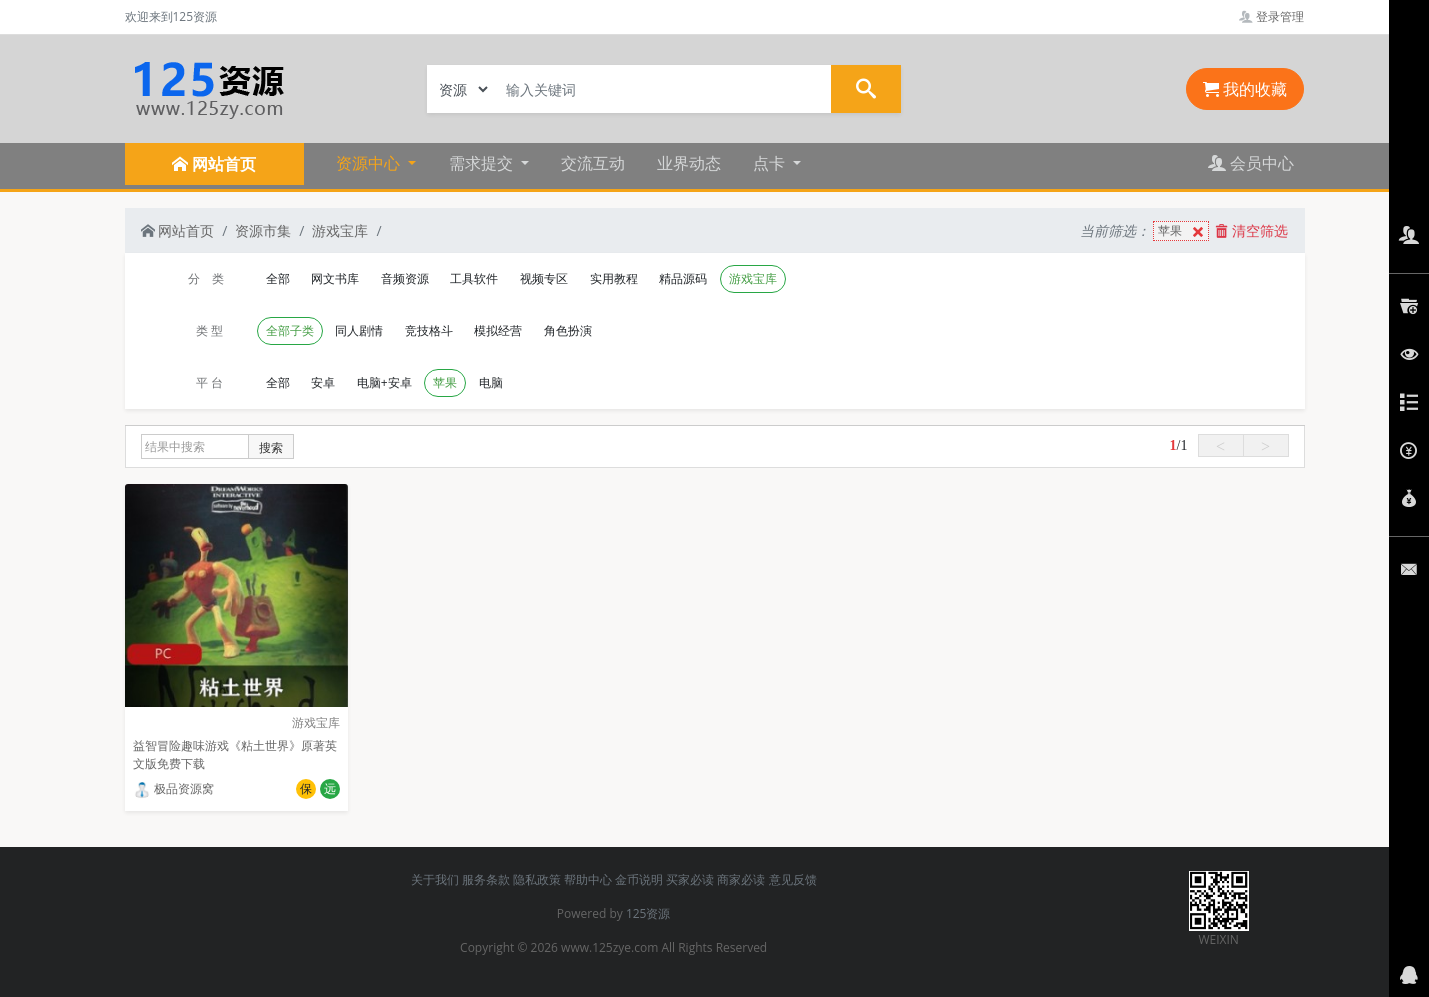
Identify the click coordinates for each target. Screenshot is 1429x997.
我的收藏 (1245, 89)
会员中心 (1251, 163)
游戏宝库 (340, 230)
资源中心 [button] (370, 163)
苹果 (1183, 231)
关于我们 (435, 879)
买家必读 (690, 879)
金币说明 (639, 879)
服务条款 (486, 879)
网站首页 (178, 230)
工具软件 (474, 278)
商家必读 (741, 879)
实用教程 (614, 278)
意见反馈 (793, 879)
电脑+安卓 (384, 382)
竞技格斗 (429, 330)
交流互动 (593, 163)
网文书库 (335, 278)
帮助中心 (588, 879)
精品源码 (683, 278)
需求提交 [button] (483, 163)
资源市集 (263, 230)
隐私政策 (537, 879)
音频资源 (405, 278)
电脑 (491, 382)
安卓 (323, 382)
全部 (278, 278)
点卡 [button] (771, 163)
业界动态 (689, 163)
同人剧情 (359, 330)
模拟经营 (498, 330)
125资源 (648, 913)
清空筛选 (1252, 230)
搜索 (271, 447)
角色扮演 (568, 330)
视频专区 (544, 278)
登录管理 (1271, 16)
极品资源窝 (173, 788)
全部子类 (290, 330)
